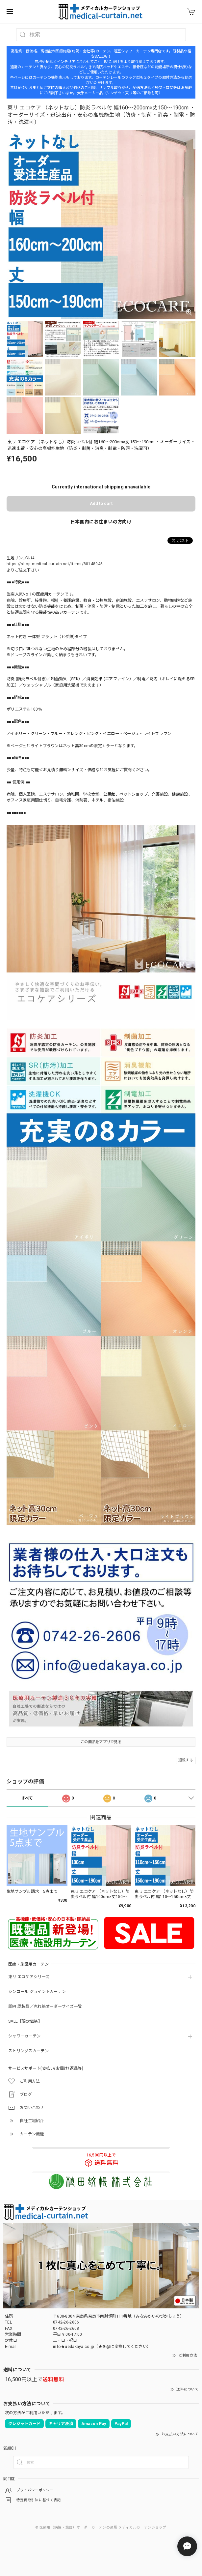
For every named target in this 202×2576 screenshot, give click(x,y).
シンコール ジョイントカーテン (37, 1991)
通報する (185, 1760)
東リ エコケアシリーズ (28, 1977)
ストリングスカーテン (28, 2051)
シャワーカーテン (24, 2036)
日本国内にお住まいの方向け (101, 521)
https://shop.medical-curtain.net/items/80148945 (55, 564)
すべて (27, 1798)
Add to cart (101, 503)
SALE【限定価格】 (25, 2021)
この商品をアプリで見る (101, 1742)
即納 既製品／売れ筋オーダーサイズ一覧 (45, 2006)
